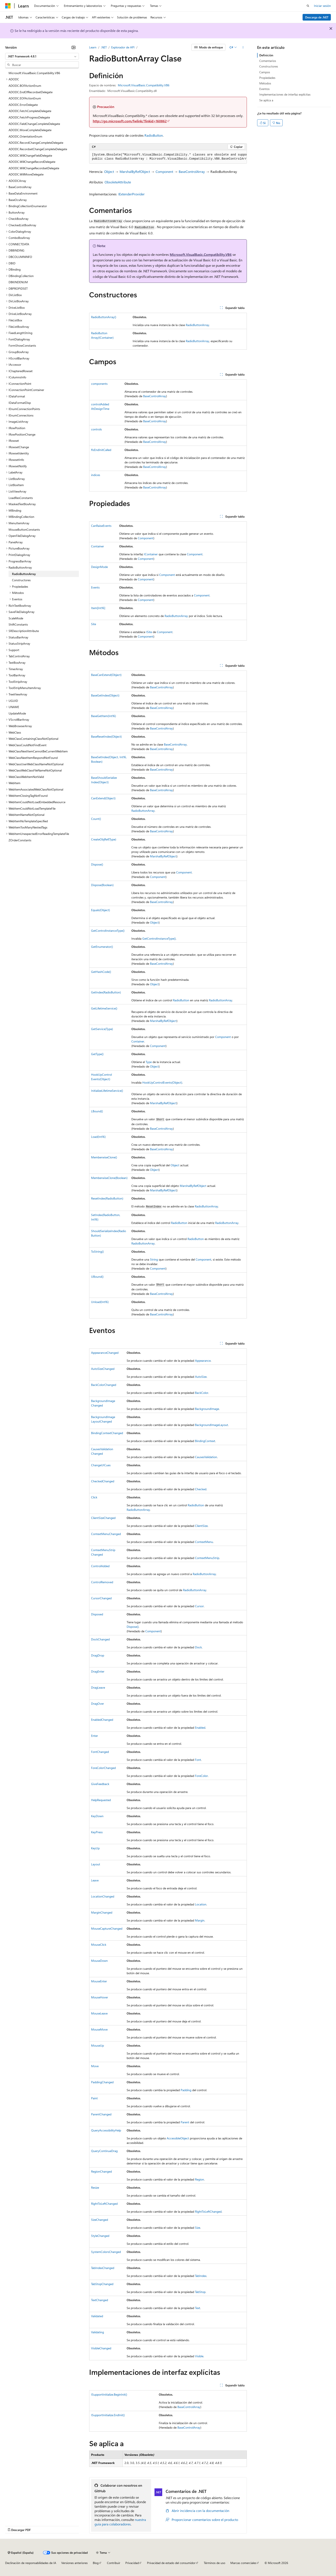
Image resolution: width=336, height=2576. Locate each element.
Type (149, 1062)
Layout (95, 1864)
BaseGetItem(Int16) (103, 716)
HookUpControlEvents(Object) (162, 1082)
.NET (104, 47)
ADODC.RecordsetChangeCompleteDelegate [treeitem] (38, 149)
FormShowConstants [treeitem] (22, 345)
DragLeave (98, 1687)
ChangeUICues (101, 1465)
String (154, 1259)
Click (94, 1497)
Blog (96, 2563)
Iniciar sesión (322, 6)
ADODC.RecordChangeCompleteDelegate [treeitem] (36, 143)
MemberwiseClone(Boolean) (109, 1178)
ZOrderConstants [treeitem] (20, 840)
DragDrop (97, 1655)
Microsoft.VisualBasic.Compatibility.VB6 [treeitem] (34, 73)
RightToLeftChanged (104, 2204)
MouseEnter (99, 1981)
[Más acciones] (243, 47)
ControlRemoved (102, 1582)
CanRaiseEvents (101, 526)
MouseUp (97, 2045)
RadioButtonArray (197, 325)
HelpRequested (101, 1800)
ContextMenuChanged (106, 1534)
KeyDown (97, 1816)
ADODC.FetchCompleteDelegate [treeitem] (30, 111)
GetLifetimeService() (104, 1008)
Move (95, 2066)
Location (200, 1904)
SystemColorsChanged (106, 2252)
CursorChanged (101, 1598)
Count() (96, 819)
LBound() (97, 1111)
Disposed (97, 1614)
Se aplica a (266, 100)
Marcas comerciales (243, 2563)
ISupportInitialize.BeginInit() (109, 2394)
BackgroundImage (207, 1409)
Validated (97, 2316)
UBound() (97, 1277)
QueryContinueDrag (104, 2151)
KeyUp (95, 1848)
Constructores (268, 66)
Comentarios (267, 61)
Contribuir (113, 2563)
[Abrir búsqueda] (308, 6)
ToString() (97, 1251)
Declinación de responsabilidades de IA (30, 2563)
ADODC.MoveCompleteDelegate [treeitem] (30, 130)
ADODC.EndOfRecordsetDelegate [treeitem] (30, 92)
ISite (149, 632)
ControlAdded (100, 1566)
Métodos (265, 83)
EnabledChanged (102, 1720)
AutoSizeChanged (102, 1369)
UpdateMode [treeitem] (17, 713)
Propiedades (267, 78)
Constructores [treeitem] (21, 580)
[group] (168, 157)
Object (109, 171)
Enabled (200, 1727)
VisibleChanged (101, 2348)
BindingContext (205, 1441)
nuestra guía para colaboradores (120, 2521)
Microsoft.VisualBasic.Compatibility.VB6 (144, 85)
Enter (94, 1736)
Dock (198, 1647)
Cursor (199, 1606)
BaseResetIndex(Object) (106, 736)
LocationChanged (102, 1896)
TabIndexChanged (102, 2268)
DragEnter (97, 1671)
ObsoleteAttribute (118, 182)
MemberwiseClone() (104, 1157)
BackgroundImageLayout (211, 1425)
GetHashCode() (101, 972)
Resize (95, 2187)
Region (199, 2179)
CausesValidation (206, 1457)
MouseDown (99, 1961)
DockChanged (100, 1639)
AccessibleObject (178, 2138)
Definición (266, 55)
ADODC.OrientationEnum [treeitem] (25, 136)
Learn (92, 47)
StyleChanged (100, 2236)
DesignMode (99, 567)
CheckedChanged (102, 1481)
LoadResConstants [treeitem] (21, 498)
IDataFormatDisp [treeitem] (20, 403)
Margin (199, 1920)
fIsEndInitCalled (101, 450)
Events (95, 587)
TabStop (200, 2292)
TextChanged (99, 2300)
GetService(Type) (102, 1029)
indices (95, 475)
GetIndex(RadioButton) (106, 992)
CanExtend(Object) (103, 798)
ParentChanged (101, 2114)
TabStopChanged (102, 2284)
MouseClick (98, 1944)
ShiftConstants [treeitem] (18, 624)
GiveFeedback (100, 1784)
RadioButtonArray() (103, 317)
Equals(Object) (100, 910)
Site (93, 624)
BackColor (201, 1393)
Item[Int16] (98, 608)
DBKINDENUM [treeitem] (18, 282)
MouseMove (99, 2029)
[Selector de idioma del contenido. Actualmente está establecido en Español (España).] (20, 2552)
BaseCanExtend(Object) (106, 675)
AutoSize (201, 1377)
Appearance (203, 1360)
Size (197, 2228)
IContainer (151, 554)
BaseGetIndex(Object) (105, 695)
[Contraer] (73, 47)
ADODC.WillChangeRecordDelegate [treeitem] (32, 162)
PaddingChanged (102, 2082)
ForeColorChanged (103, 1768)
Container (97, 546)
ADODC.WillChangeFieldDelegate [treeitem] (30, 155)
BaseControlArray (192, 171)
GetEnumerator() (102, 947)
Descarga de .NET (316, 17)
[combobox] (42, 56)
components (99, 384)
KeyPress (97, 1832)
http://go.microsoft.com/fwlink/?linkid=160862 (130, 121)
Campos (264, 72)
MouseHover (99, 1997)
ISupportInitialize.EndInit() (108, 2415)
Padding (186, 2090)
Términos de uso (214, 2563)
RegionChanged (101, 2171)
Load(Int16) (98, 1137)
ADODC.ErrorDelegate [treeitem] (23, 105)
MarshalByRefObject (135, 171)
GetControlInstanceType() (107, 931)
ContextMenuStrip (207, 1558)
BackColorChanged (103, 1385)
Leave (95, 1880)
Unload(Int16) (100, 1302)
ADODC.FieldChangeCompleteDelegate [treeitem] (34, 124)
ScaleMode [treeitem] (16, 618)
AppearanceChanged (104, 1353)
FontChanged (100, 1752)
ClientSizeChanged (103, 1518)
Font (198, 1760)
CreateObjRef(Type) (103, 839)
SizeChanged (99, 2220)
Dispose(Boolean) (102, 885)
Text (197, 2308)
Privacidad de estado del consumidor (171, 2563)
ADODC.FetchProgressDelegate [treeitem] (29, 117)
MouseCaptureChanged (106, 1928)
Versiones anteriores (74, 2563)
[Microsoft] (8, 6)
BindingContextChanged (107, 1433)
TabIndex (200, 2276)
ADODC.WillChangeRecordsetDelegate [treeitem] (34, 168)
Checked (200, 1489)
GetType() (97, 1054)
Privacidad (132, 2563)
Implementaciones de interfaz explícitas (284, 94)
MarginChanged (101, 1912)
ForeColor (201, 1776)
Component (164, 171)
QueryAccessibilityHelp (106, 2130)
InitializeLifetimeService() (107, 1091)
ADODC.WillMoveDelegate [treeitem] (26, 174)
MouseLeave (99, 2013)
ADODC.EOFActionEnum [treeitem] (25, 98)
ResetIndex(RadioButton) (107, 1198)
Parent (185, 2122)
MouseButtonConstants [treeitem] (24, 529)
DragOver (97, 1703)
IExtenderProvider (131, 194)
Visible (199, 2356)
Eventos (264, 89)
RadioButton (153, 135)
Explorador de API (123, 47)
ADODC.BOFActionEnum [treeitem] (25, 86)
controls (96, 429)
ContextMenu (204, 1542)
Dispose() (97, 864)
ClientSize (201, 1526)
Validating (97, 2332)
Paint (94, 2098)
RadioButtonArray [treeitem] (24, 574)
